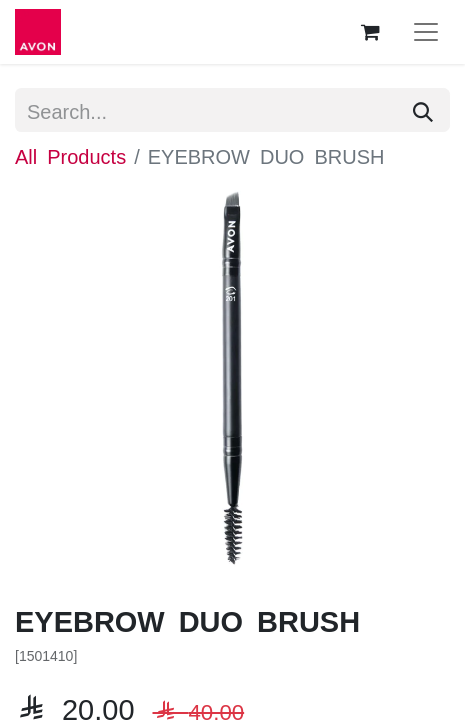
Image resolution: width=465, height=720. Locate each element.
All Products (70, 155)
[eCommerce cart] (370, 32)
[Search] (423, 110)
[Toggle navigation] (426, 32)
